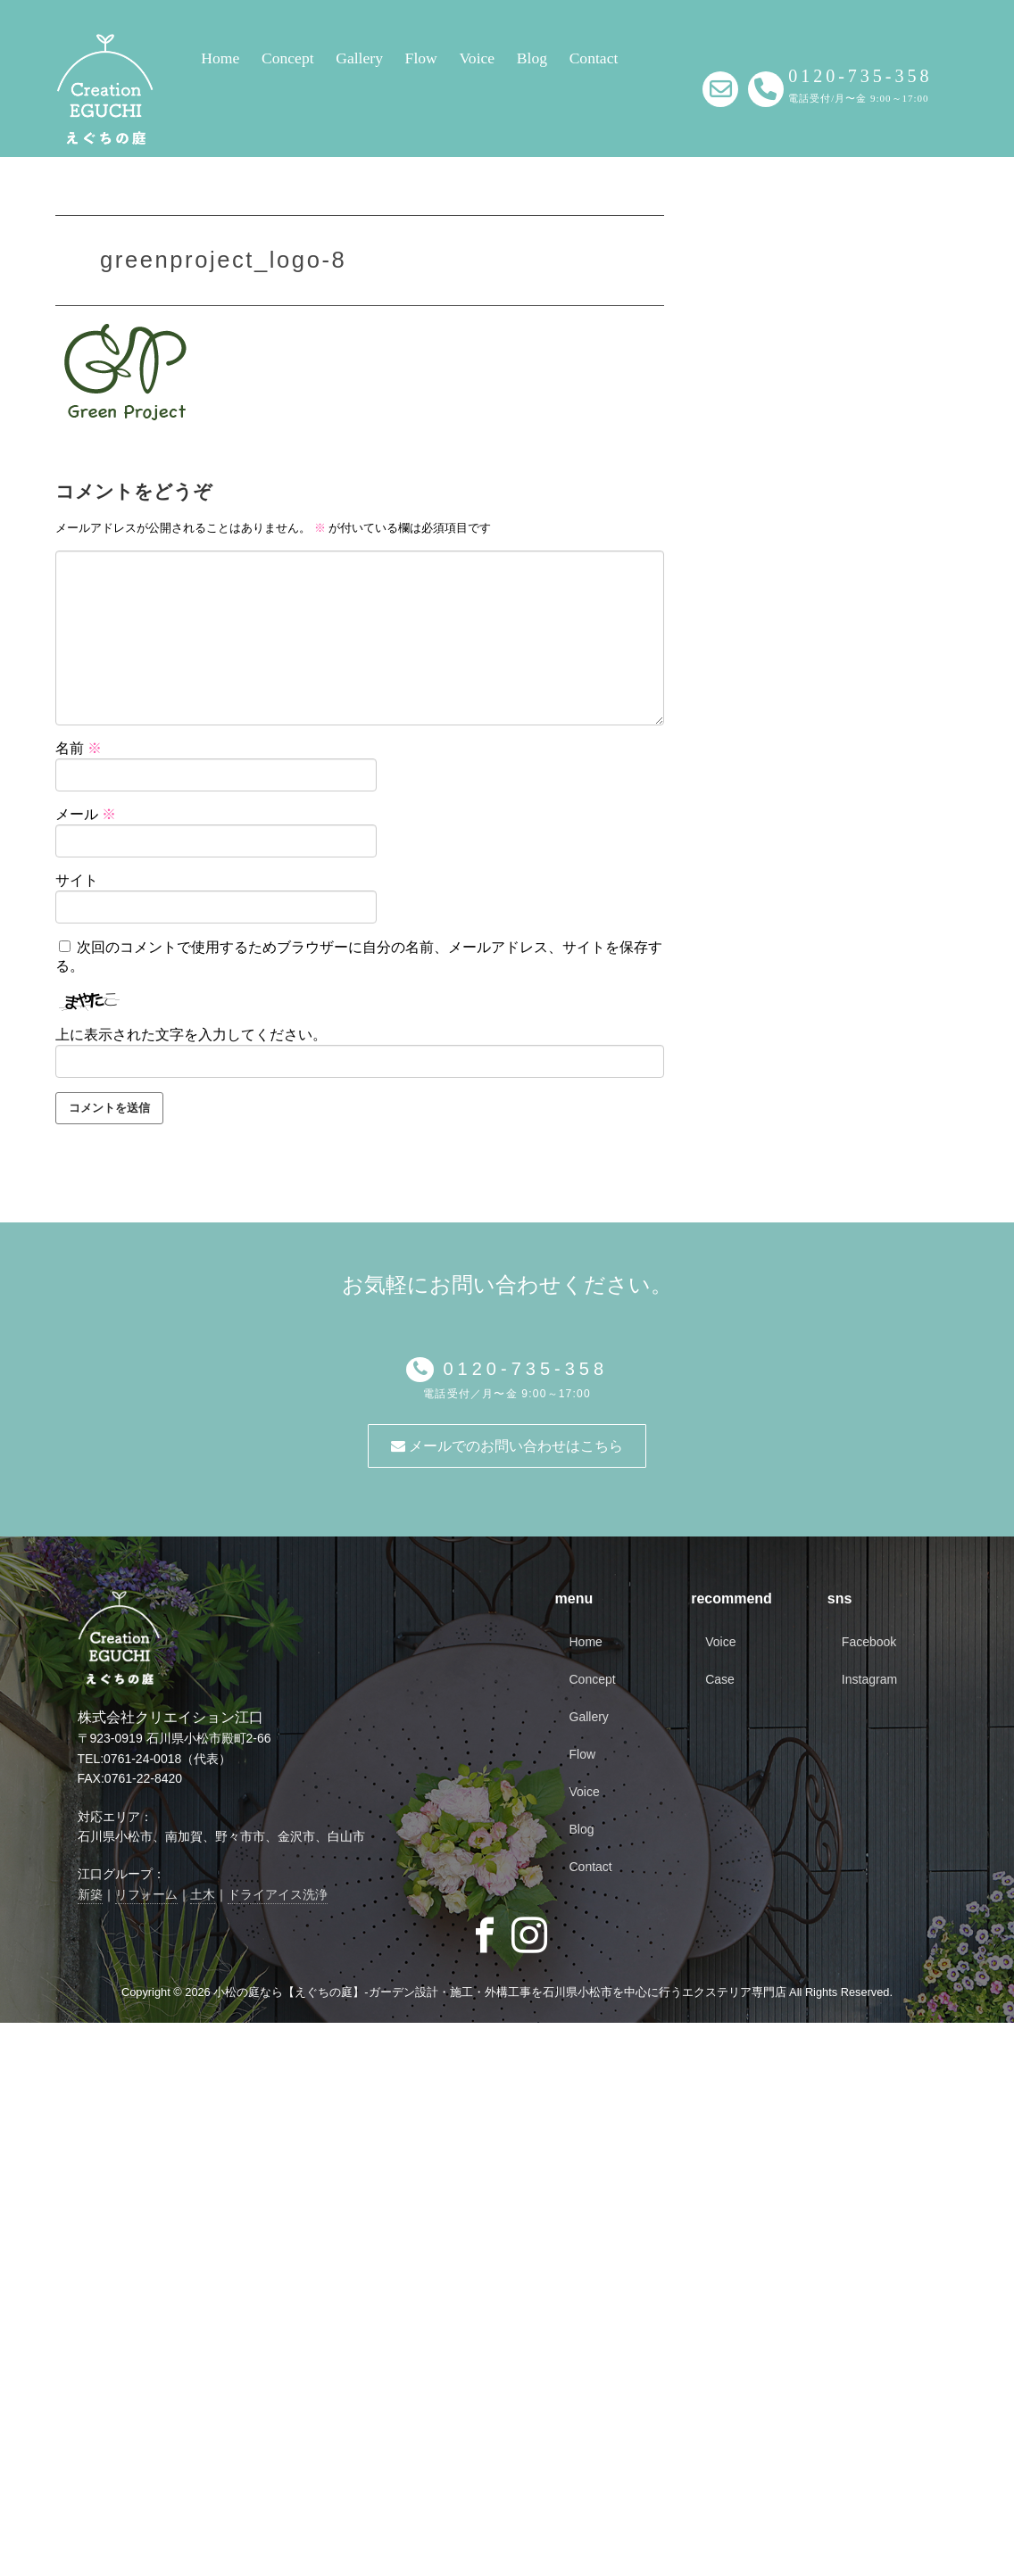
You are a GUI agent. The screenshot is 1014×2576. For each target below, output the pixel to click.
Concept (288, 58)
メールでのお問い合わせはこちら (507, 1446)
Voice (477, 58)
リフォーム (146, 1894)
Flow (421, 58)
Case (720, 1679)
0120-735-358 (521, 1369)
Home (220, 58)
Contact (594, 58)
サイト (76, 880)
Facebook (869, 1642)
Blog (532, 58)
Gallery (359, 58)
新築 (90, 1894)
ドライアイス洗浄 (278, 1894)
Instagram (869, 1679)
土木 (202, 1894)
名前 (78, 748)
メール (85, 814)
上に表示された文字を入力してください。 (191, 1034)
